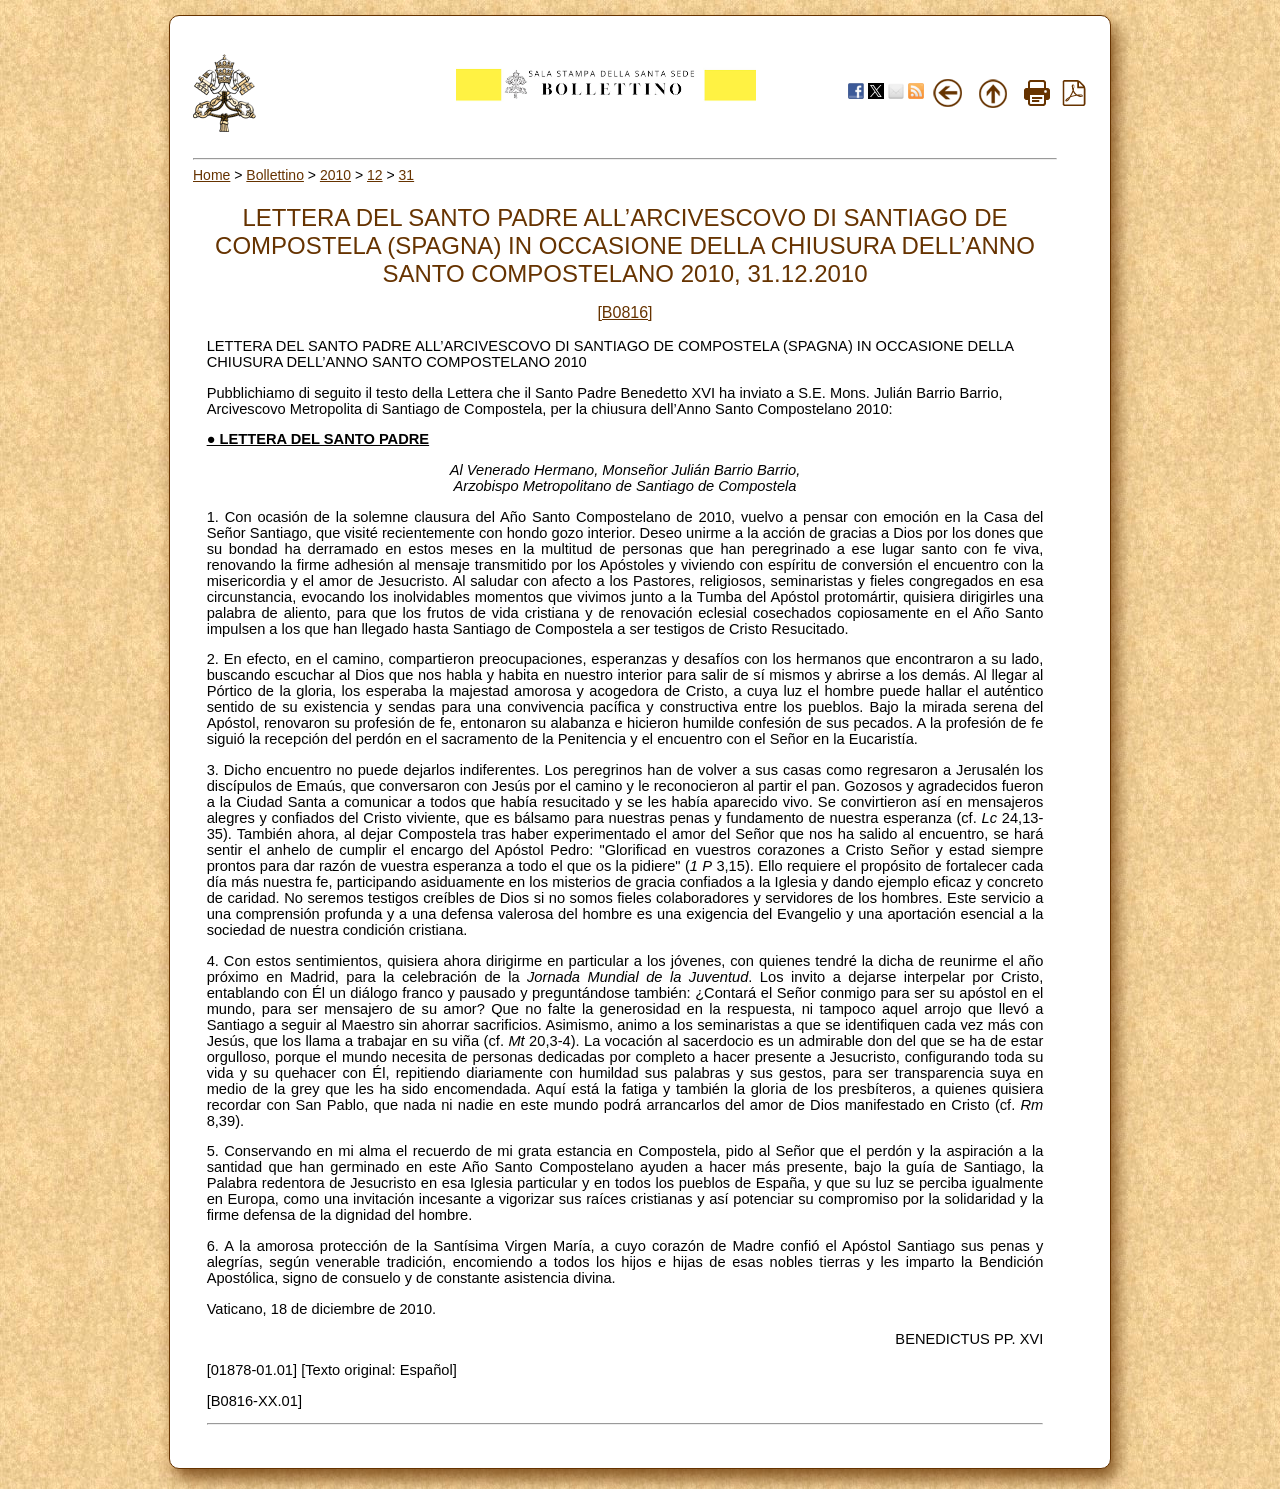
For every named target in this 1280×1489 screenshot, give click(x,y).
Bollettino (275, 175)
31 (407, 175)
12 (375, 175)
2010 (335, 175)
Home (211, 175)
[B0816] (624, 312)
